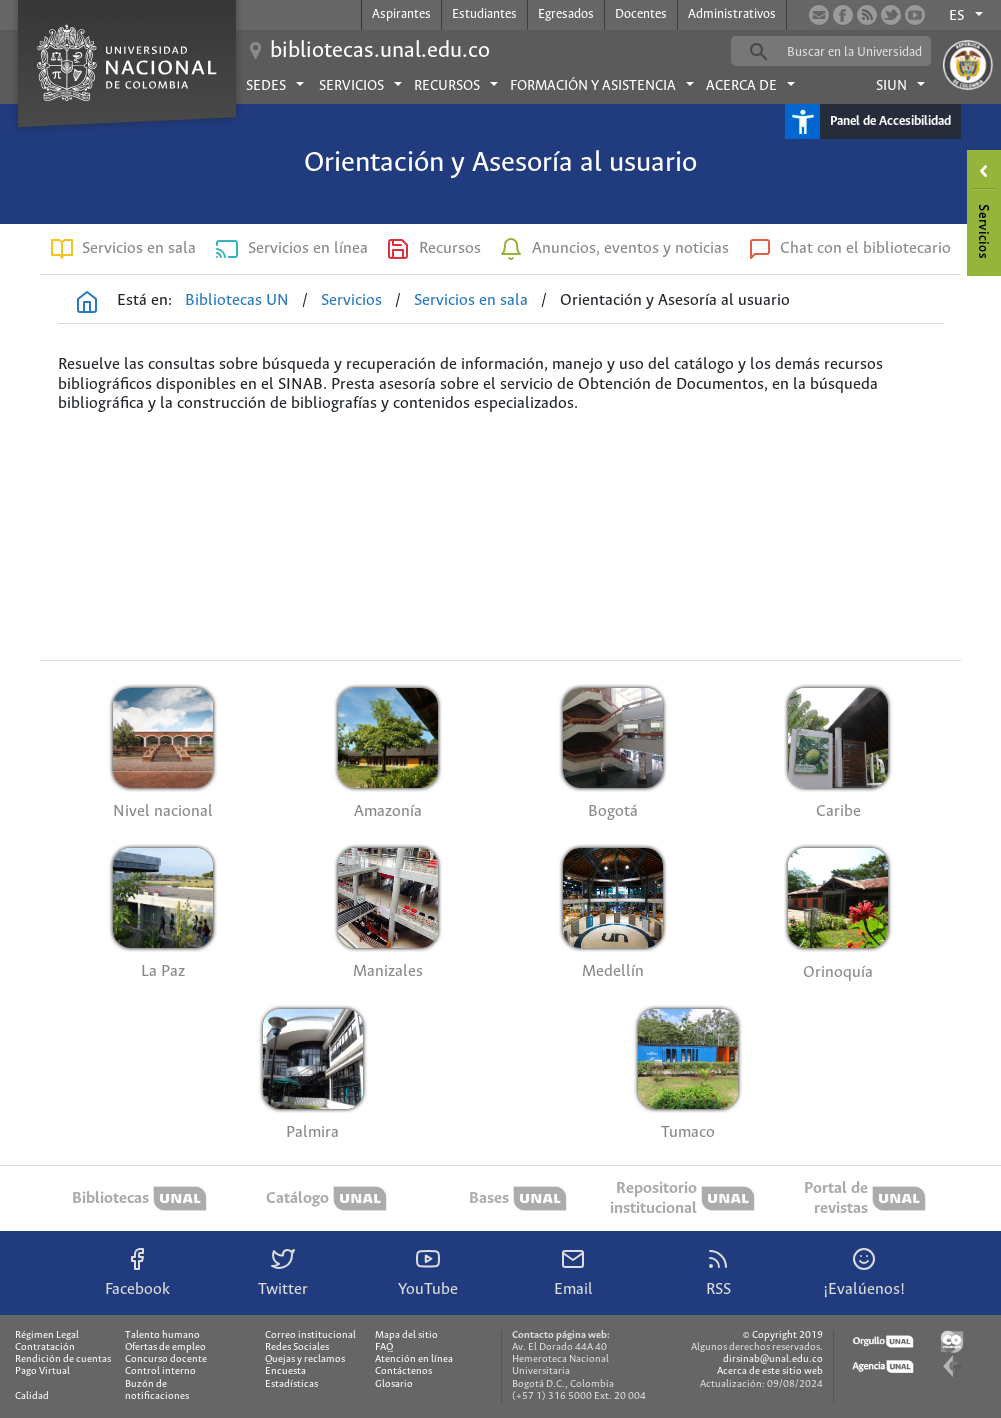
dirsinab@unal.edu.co (773, 1359)
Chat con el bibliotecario (865, 248)
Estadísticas (291, 1384)
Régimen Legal (47, 1335)
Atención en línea (414, 1359)
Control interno (160, 1371)
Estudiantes (484, 14)
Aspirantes (401, 14)
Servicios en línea (308, 248)
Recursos (450, 248)
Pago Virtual (42, 1371)
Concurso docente (166, 1359)
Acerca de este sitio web (770, 1371)
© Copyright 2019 (783, 1335)
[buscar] (862, 52)
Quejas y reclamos (305, 1359)
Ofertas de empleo (165, 1347)
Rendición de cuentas (63, 1359)
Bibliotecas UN (237, 300)
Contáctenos (403, 1371)
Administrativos (732, 14)
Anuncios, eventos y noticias (630, 248)
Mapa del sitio (406, 1335)
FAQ (384, 1347)
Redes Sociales (297, 1347)
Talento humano (162, 1335)
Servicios (351, 300)
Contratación (45, 1347)
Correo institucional (310, 1335)
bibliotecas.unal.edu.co (380, 51)
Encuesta (285, 1371)
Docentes (641, 14)
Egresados (566, 14)
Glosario (394, 1384)
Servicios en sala (139, 248)
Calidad (32, 1396)
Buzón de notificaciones (157, 1390)
